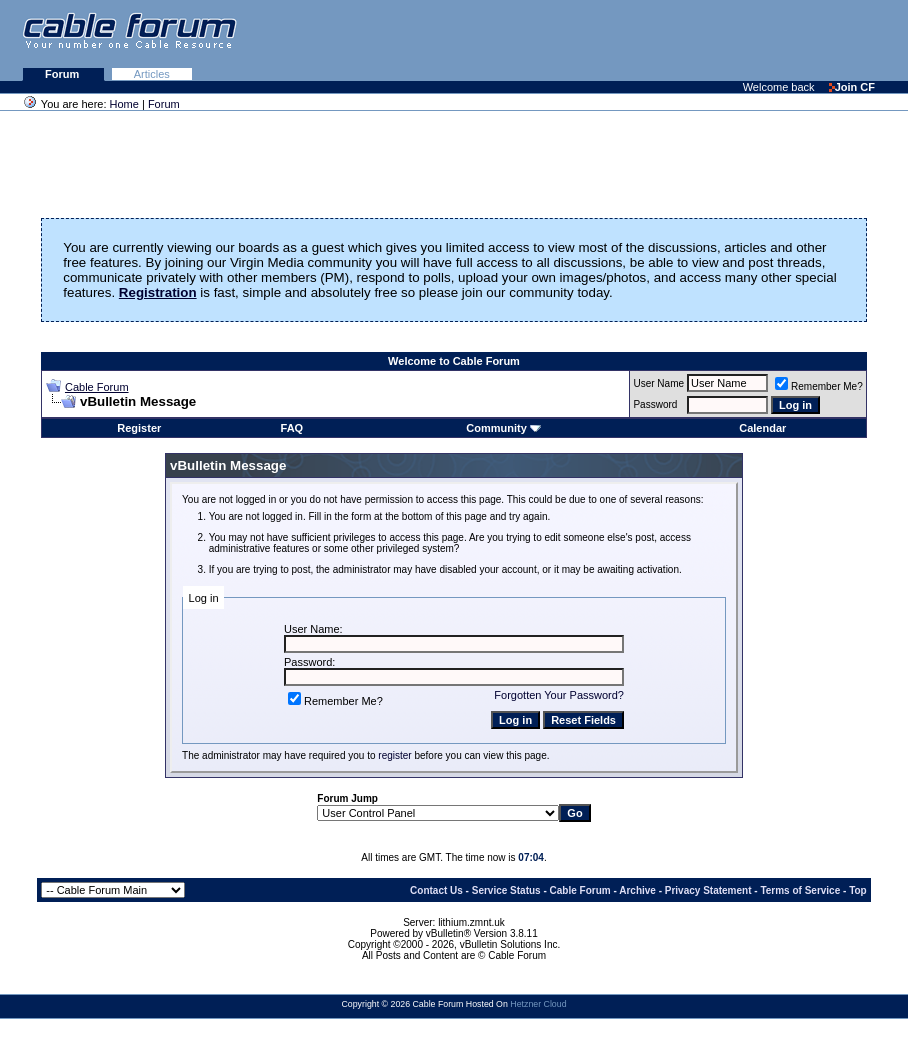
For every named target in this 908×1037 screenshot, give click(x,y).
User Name (658, 383)
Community (503, 428)
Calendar (762, 428)
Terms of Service (800, 890)
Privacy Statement (708, 890)
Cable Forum (97, 387)
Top (858, 890)
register (394, 755)
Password (655, 404)
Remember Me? (819, 386)
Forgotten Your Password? (559, 695)
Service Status (506, 890)
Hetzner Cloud (538, 1004)
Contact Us (436, 890)
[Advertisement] (664, 40)
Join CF (852, 87)
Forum (63, 74)
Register (139, 428)
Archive (637, 890)
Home (124, 104)
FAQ (292, 428)
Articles (152, 74)
